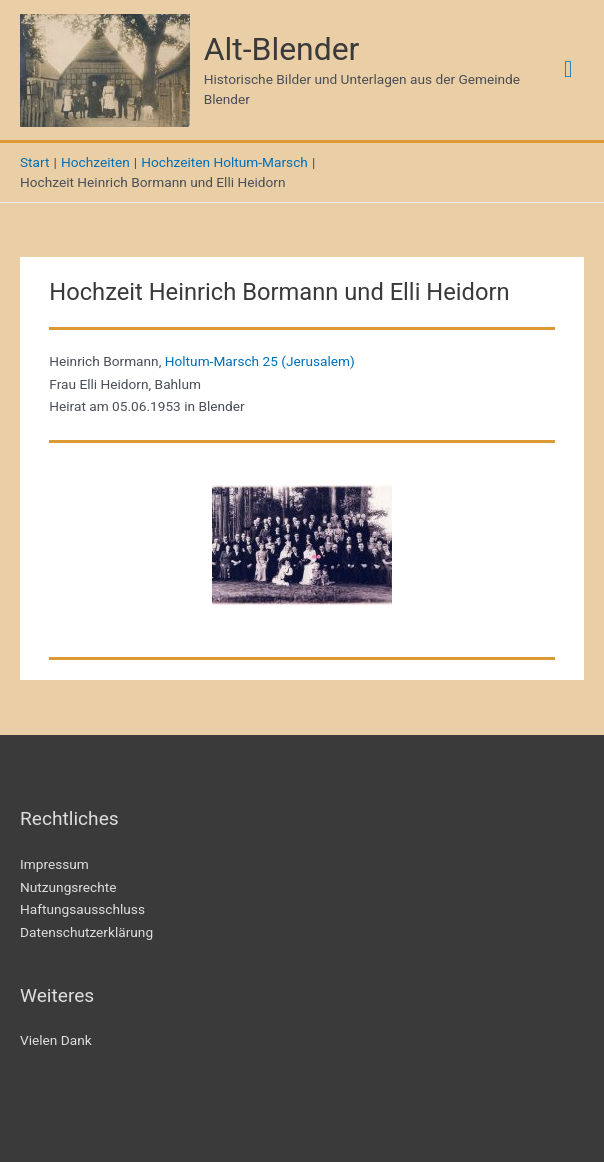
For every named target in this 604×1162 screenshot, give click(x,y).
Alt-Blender (282, 49)
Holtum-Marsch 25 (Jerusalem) (260, 361)
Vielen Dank (56, 1040)
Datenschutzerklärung (86, 932)
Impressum (54, 864)
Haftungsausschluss (82, 909)
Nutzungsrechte (68, 887)
